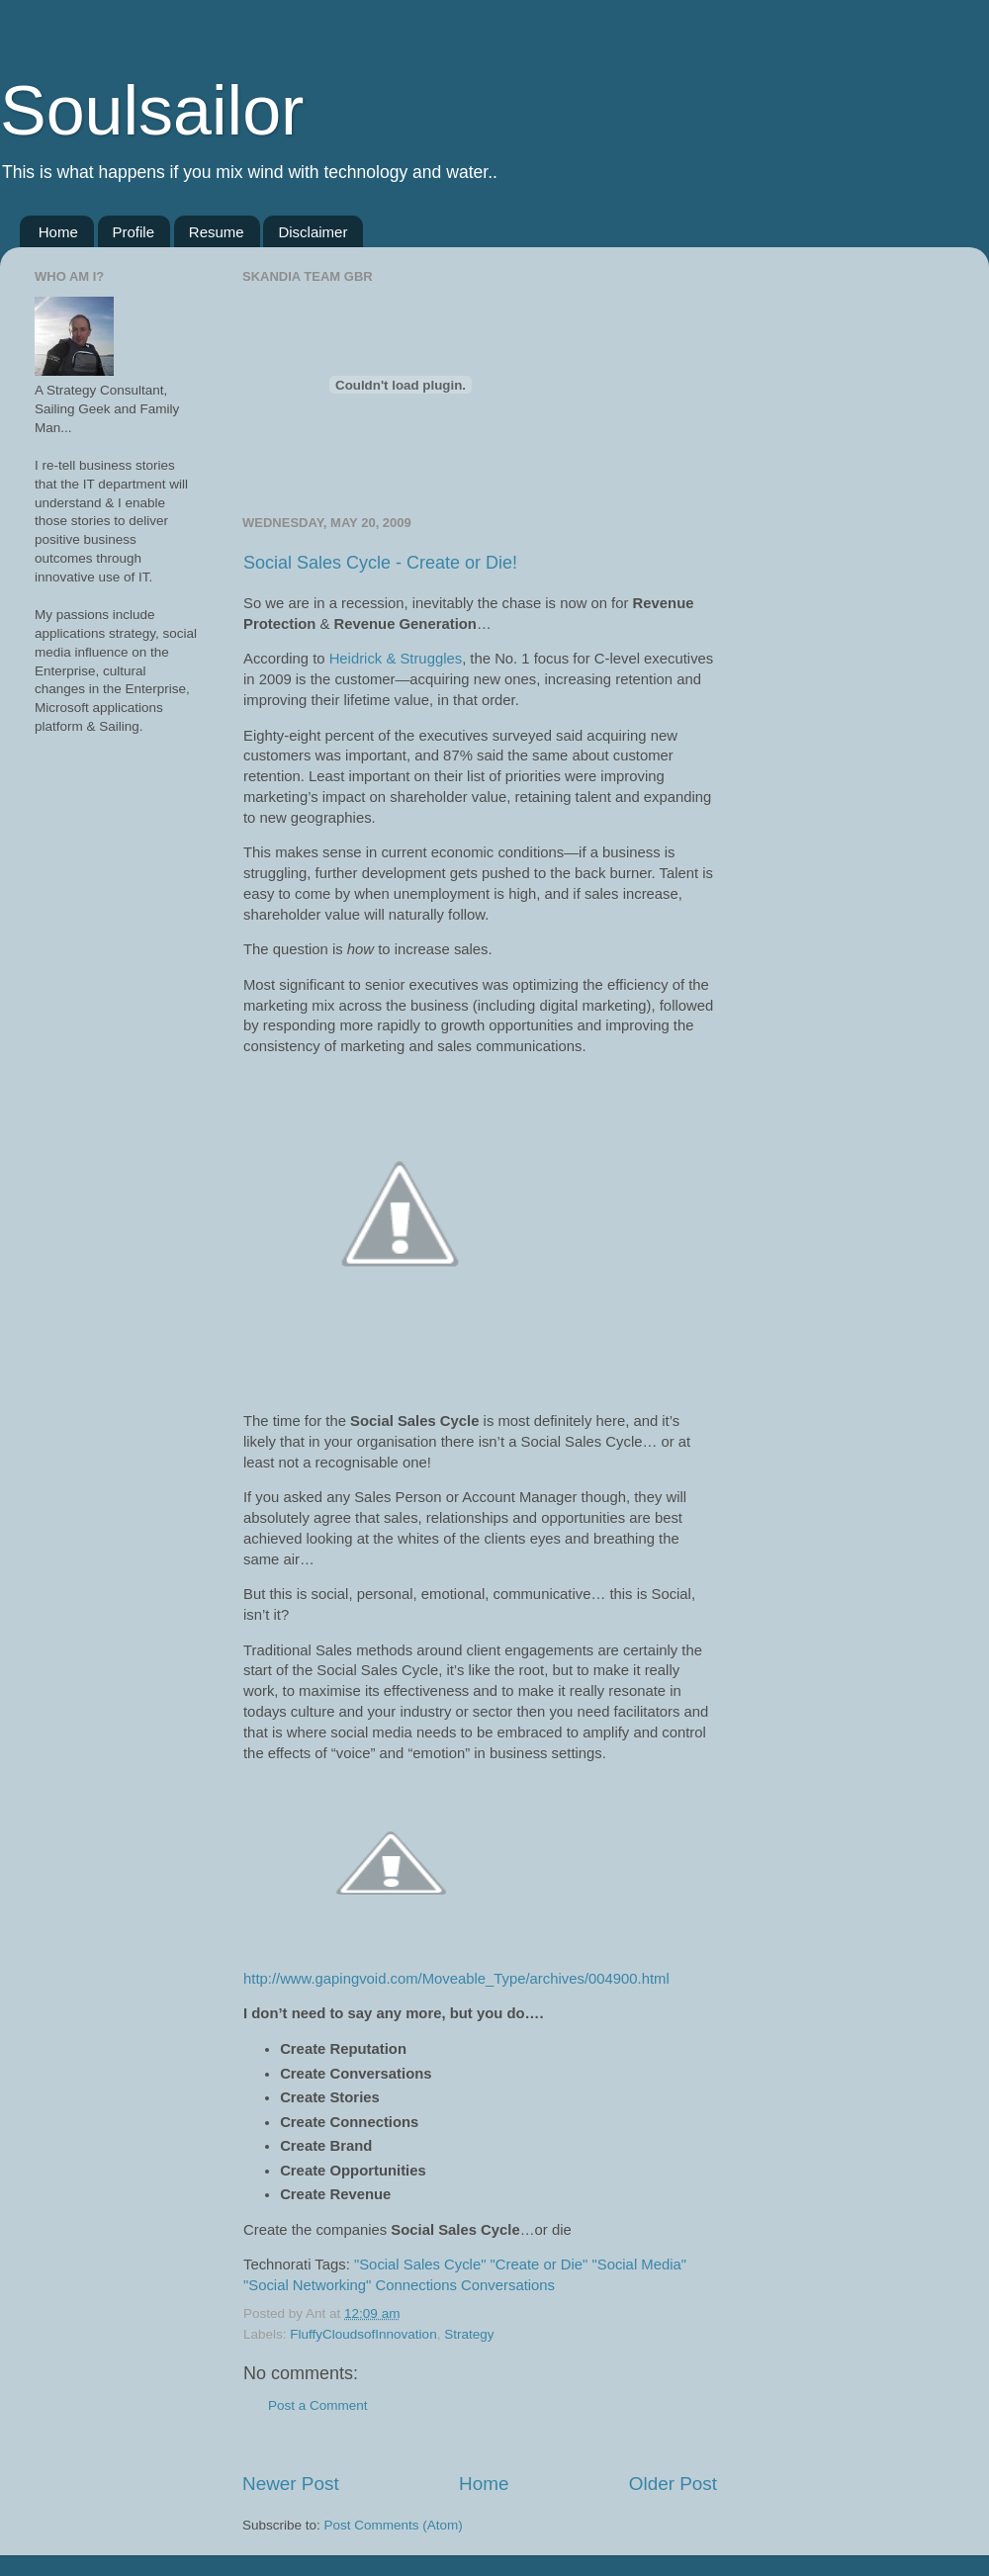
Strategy (469, 2334)
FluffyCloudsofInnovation (363, 2334)
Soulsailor (152, 110)
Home (58, 231)
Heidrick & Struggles (395, 658)
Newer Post (290, 2483)
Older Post (673, 2483)
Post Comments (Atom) (393, 2525)
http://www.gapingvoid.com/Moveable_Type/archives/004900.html (456, 1979)
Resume (216, 231)
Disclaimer (312, 231)
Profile (134, 231)
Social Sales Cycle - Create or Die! (380, 563)
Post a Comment (318, 2405)
